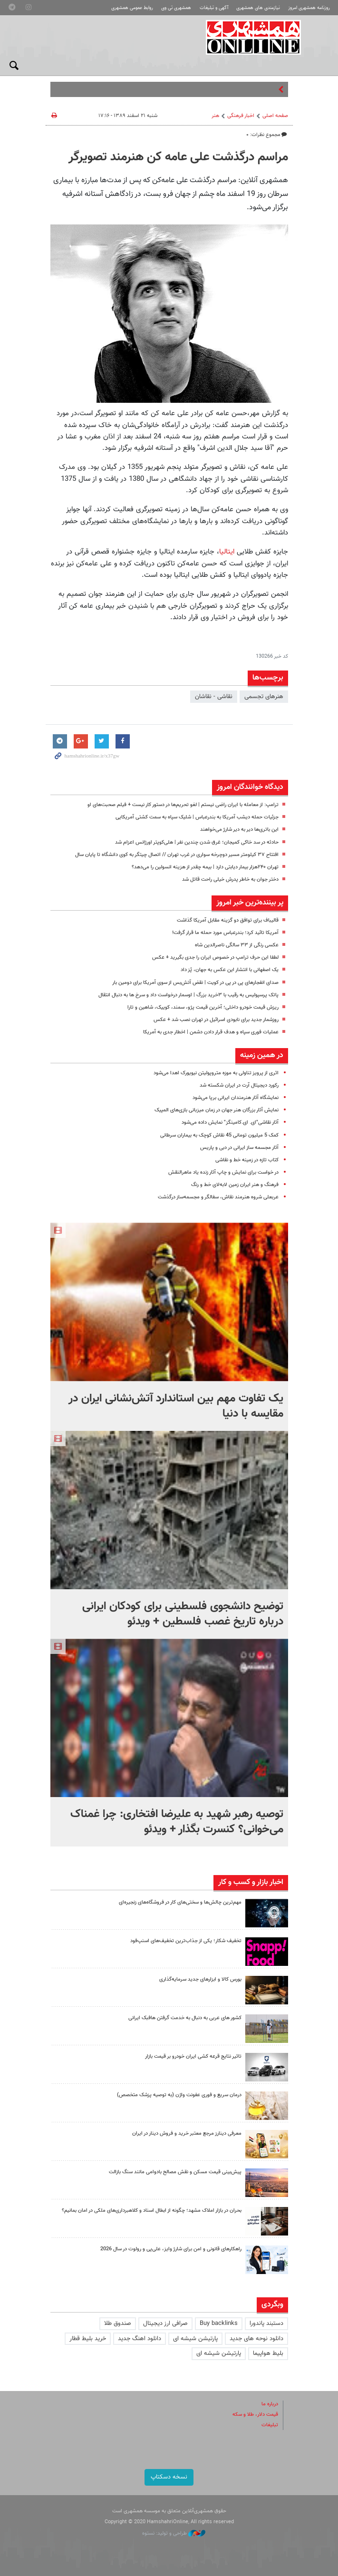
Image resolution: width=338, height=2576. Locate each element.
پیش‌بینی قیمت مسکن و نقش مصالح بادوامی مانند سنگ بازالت (175, 2172)
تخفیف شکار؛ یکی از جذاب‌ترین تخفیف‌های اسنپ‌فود (185, 1941)
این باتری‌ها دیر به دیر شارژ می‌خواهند (239, 830)
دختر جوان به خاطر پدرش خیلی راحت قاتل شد (230, 879)
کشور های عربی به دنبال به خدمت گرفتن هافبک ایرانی (184, 2018)
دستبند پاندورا (266, 2323)
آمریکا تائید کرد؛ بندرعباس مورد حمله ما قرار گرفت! (225, 933)
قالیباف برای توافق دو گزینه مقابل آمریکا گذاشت (228, 920)
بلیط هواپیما (268, 2353)
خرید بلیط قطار (87, 2338)
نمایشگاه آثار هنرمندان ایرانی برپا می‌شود (236, 1098)
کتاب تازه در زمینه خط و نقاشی (247, 1160)
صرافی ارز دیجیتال (165, 2323)
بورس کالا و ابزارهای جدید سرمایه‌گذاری (200, 1979)
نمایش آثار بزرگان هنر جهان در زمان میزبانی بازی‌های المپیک (217, 1110)
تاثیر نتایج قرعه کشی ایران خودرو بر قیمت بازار (193, 2056)
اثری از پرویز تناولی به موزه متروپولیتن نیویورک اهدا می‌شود (216, 1073)
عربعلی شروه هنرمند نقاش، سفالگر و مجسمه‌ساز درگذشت (218, 1197)
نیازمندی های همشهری (258, 7)
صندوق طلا (117, 2323)
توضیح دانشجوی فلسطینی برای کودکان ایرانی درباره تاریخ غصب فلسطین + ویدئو (182, 1614)
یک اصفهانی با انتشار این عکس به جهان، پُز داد (230, 970)
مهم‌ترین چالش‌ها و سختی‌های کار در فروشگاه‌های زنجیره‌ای (180, 1902)
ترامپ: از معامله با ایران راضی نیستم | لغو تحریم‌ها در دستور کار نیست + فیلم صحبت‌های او (183, 805)
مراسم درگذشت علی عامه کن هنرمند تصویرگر (178, 157)
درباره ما (269, 2404)
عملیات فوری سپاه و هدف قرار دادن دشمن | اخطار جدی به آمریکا (211, 1032)
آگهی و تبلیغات (214, 7)
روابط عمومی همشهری (132, 7)
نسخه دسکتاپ (169, 2477)
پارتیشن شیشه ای (195, 2338)
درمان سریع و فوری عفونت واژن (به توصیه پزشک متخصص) (179, 2095)
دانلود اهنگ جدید (139, 2338)
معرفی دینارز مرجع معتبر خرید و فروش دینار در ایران (186, 2133)
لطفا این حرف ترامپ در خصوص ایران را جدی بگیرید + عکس (215, 957)
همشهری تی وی (176, 7)
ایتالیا (226, 551)
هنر (215, 116)
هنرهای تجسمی (263, 696)
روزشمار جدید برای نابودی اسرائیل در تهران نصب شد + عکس (216, 1020)
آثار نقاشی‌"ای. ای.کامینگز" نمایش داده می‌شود (230, 1122)
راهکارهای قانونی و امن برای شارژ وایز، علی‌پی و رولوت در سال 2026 (170, 2249)
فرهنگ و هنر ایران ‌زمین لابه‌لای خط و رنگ (235, 1185)
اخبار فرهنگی (240, 116)
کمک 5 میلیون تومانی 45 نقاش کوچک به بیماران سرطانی (219, 1135)
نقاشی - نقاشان (213, 696)
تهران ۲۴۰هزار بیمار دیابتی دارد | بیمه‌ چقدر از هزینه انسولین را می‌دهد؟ (205, 867)
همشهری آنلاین (254, 37)
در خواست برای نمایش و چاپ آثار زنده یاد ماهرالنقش (223, 1172)
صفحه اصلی (275, 116)
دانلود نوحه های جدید (256, 2338)
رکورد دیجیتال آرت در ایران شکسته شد (239, 1085)
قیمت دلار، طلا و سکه (255, 2415)
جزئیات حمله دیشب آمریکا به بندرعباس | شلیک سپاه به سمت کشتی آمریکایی (197, 817)
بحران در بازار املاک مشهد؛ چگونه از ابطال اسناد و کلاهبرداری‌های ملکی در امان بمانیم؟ (151, 2211)
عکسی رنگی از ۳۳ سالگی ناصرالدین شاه (237, 945)
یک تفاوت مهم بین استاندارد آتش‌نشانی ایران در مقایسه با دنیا (175, 1406)
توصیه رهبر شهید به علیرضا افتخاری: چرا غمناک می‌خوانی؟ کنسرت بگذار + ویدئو (176, 1821)
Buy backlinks (219, 2323)
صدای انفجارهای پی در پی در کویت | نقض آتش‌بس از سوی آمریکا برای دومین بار (195, 983)
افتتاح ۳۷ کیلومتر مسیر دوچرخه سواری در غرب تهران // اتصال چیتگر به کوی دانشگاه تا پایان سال (177, 855)
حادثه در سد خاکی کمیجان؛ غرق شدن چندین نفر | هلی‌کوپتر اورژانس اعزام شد (197, 842)
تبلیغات (269, 2425)
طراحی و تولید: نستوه (173, 2533)
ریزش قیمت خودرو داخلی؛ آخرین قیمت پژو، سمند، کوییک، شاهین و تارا (203, 1007)
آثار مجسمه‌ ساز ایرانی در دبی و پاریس (239, 1148)
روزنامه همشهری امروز (309, 7)
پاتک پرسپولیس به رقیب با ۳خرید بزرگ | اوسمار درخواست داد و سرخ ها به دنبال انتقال (188, 995)
